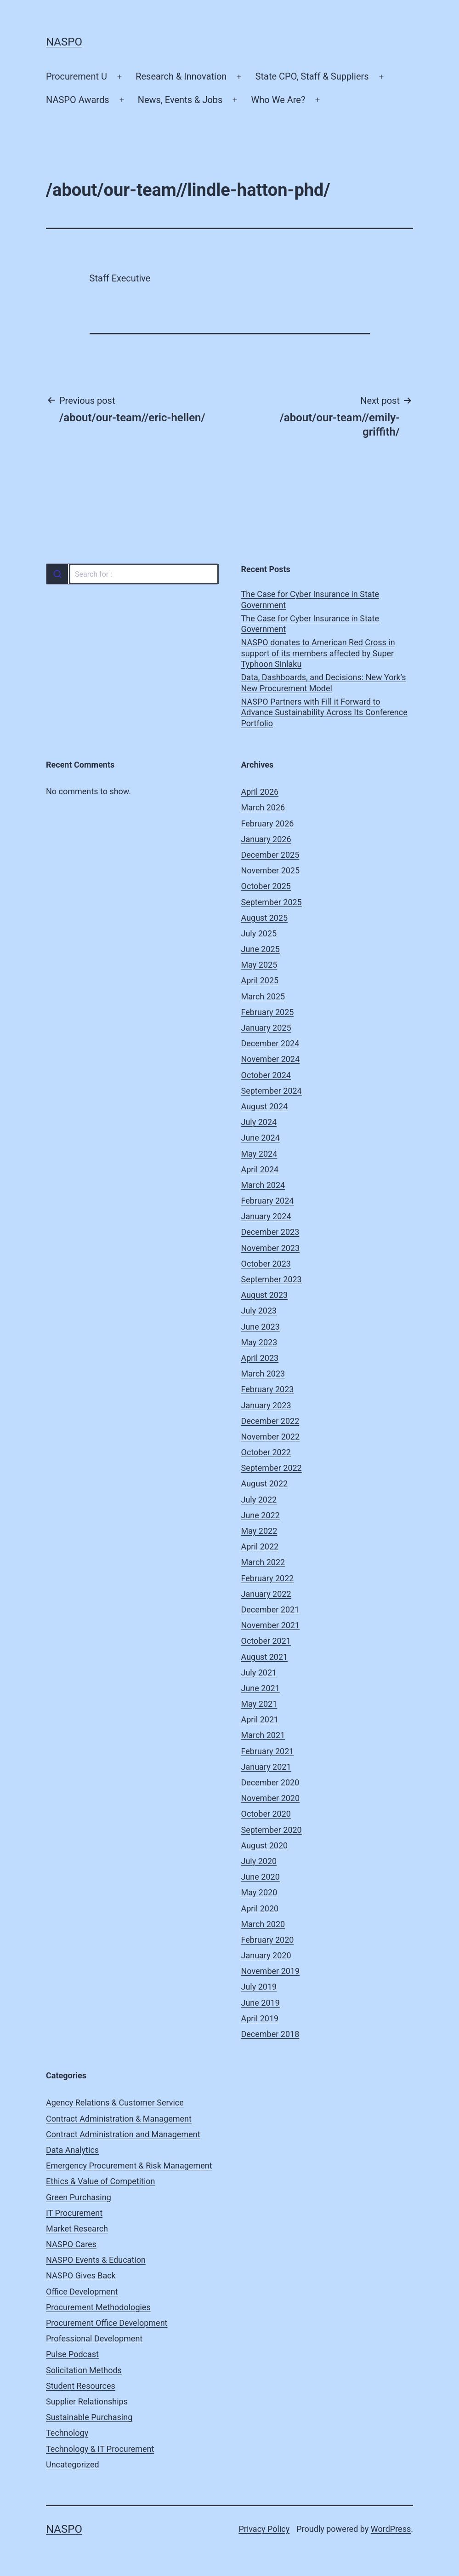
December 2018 (270, 2034)
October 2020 (266, 1814)
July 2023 (259, 1310)
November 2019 (270, 1971)
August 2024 (264, 1106)
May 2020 (259, 1892)
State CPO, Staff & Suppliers (312, 76)
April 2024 (260, 1169)
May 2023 (259, 1342)
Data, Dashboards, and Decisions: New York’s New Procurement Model (323, 682)
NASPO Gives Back (81, 2275)
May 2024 (259, 1154)
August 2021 (264, 1657)
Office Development (82, 2291)
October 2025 (266, 886)
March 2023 (263, 1373)
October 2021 (266, 1641)
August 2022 (264, 1483)
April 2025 (260, 980)
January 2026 (266, 839)
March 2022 (263, 1562)
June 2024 (260, 1137)
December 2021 (270, 1609)
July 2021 (259, 1672)
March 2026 (263, 807)
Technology (67, 2433)
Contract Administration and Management (123, 2134)
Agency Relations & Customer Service (115, 2102)
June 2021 (260, 1688)
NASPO (64, 41)
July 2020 (259, 1861)
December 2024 (270, 1043)
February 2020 (267, 1940)
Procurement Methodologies (98, 2307)
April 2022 (260, 1546)
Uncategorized (72, 2464)
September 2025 (271, 902)
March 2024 (263, 1185)
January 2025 (266, 1028)
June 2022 (260, 1515)
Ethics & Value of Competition (100, 2181)
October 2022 (266, 1452)
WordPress (391, 2529)
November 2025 (270, 870)
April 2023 (260, 1358)
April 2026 (260, 792)
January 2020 (266, 1955)
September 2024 (271, 1091)
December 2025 (270, 855)
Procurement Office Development (106, 2323)
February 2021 (267, 1751)
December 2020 (270, 1782)
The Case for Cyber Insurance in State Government (310, 599)
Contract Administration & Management (119, 2118)
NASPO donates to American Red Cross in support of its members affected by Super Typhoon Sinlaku (318, 653)
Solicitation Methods (84, 2370)
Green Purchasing (78, 2197)
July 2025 (259, 933)
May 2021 (259, 1704)
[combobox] (132, 574)
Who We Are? (278, 99)
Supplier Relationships (87, 2401)
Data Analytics (72, 2150)
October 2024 (266, 1075)
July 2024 (259, 1122)
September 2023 (271, 1279)
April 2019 (260, 2018)
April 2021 (260, 1719)
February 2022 (267, 1578)
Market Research (77, 2228)
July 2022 (259, 1499)
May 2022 (259, 1531)
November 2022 (270, 1436)
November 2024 (270, 1059)
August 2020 (264, 1845)
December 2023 (270, 1232)
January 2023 (266, 1405)
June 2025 (260, 949)
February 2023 (267, 1389)
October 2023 (266, 1263)
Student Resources (80, 2386)
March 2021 (263, 1735)
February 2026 (267, 823)
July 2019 (259, 1986)
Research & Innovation (181, 76)
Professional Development (94, 2338)
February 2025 (267, 1012)
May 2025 (259, 965)
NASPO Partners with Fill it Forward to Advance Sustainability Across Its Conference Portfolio (324, 712)
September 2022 (271, 1468)
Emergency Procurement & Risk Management (129, 2165)
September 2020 (271, 1830)
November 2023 (270, 1248)
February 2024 (267, 1200)
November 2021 (270, 1625)
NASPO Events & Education (96, 2260)
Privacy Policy (263, 2529)
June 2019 (260, 2003)
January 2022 (266, 1594)
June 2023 (260, 1326)
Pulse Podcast (72, 2354)
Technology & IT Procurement (100, 2449)
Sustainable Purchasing (89, 2417)
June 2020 (260, 1877)
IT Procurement (74, 2213)
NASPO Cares (71, 2244)
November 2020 (270, 1798)
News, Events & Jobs (180, 99)
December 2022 (270, 1421)
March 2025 (263, 996)
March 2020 (263, 1924)
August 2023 (264, 1295)
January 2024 (266, 1216)
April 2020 (260, 1908)
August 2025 (264, 918)
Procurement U (76, 76)
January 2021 (266, 1767)
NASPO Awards (77, 99)
